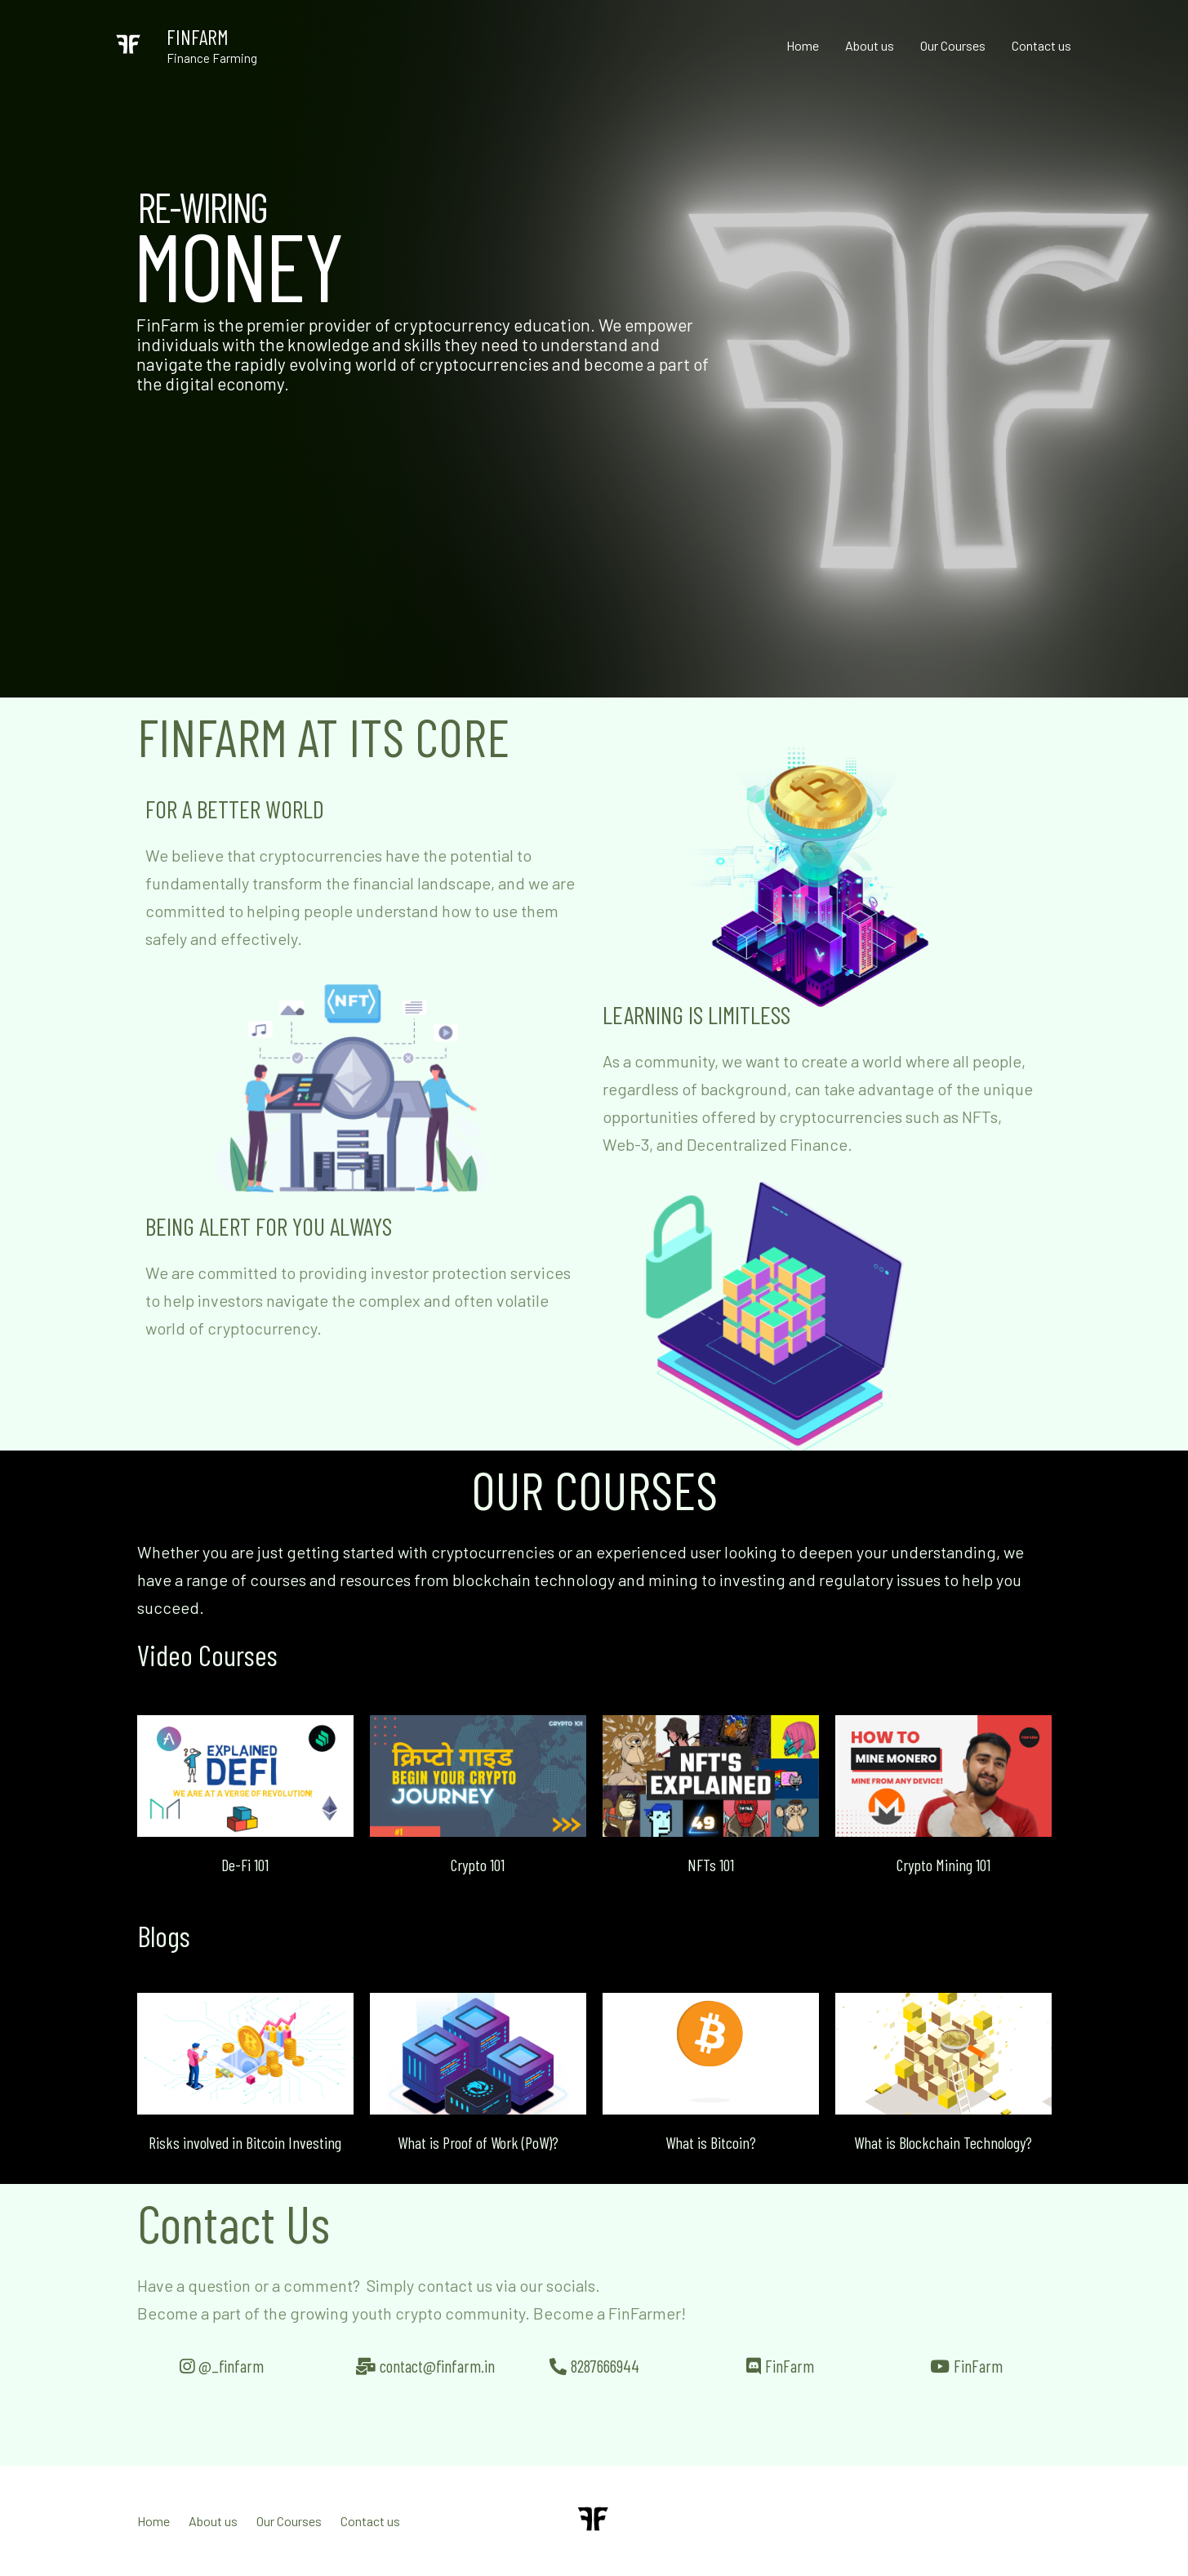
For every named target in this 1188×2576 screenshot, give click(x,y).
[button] (200, 1776)
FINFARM (198, 37)
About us (869, 45)
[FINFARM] (129, 43)
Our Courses (953, 45)
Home (802, 45)
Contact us (1041, 45)
